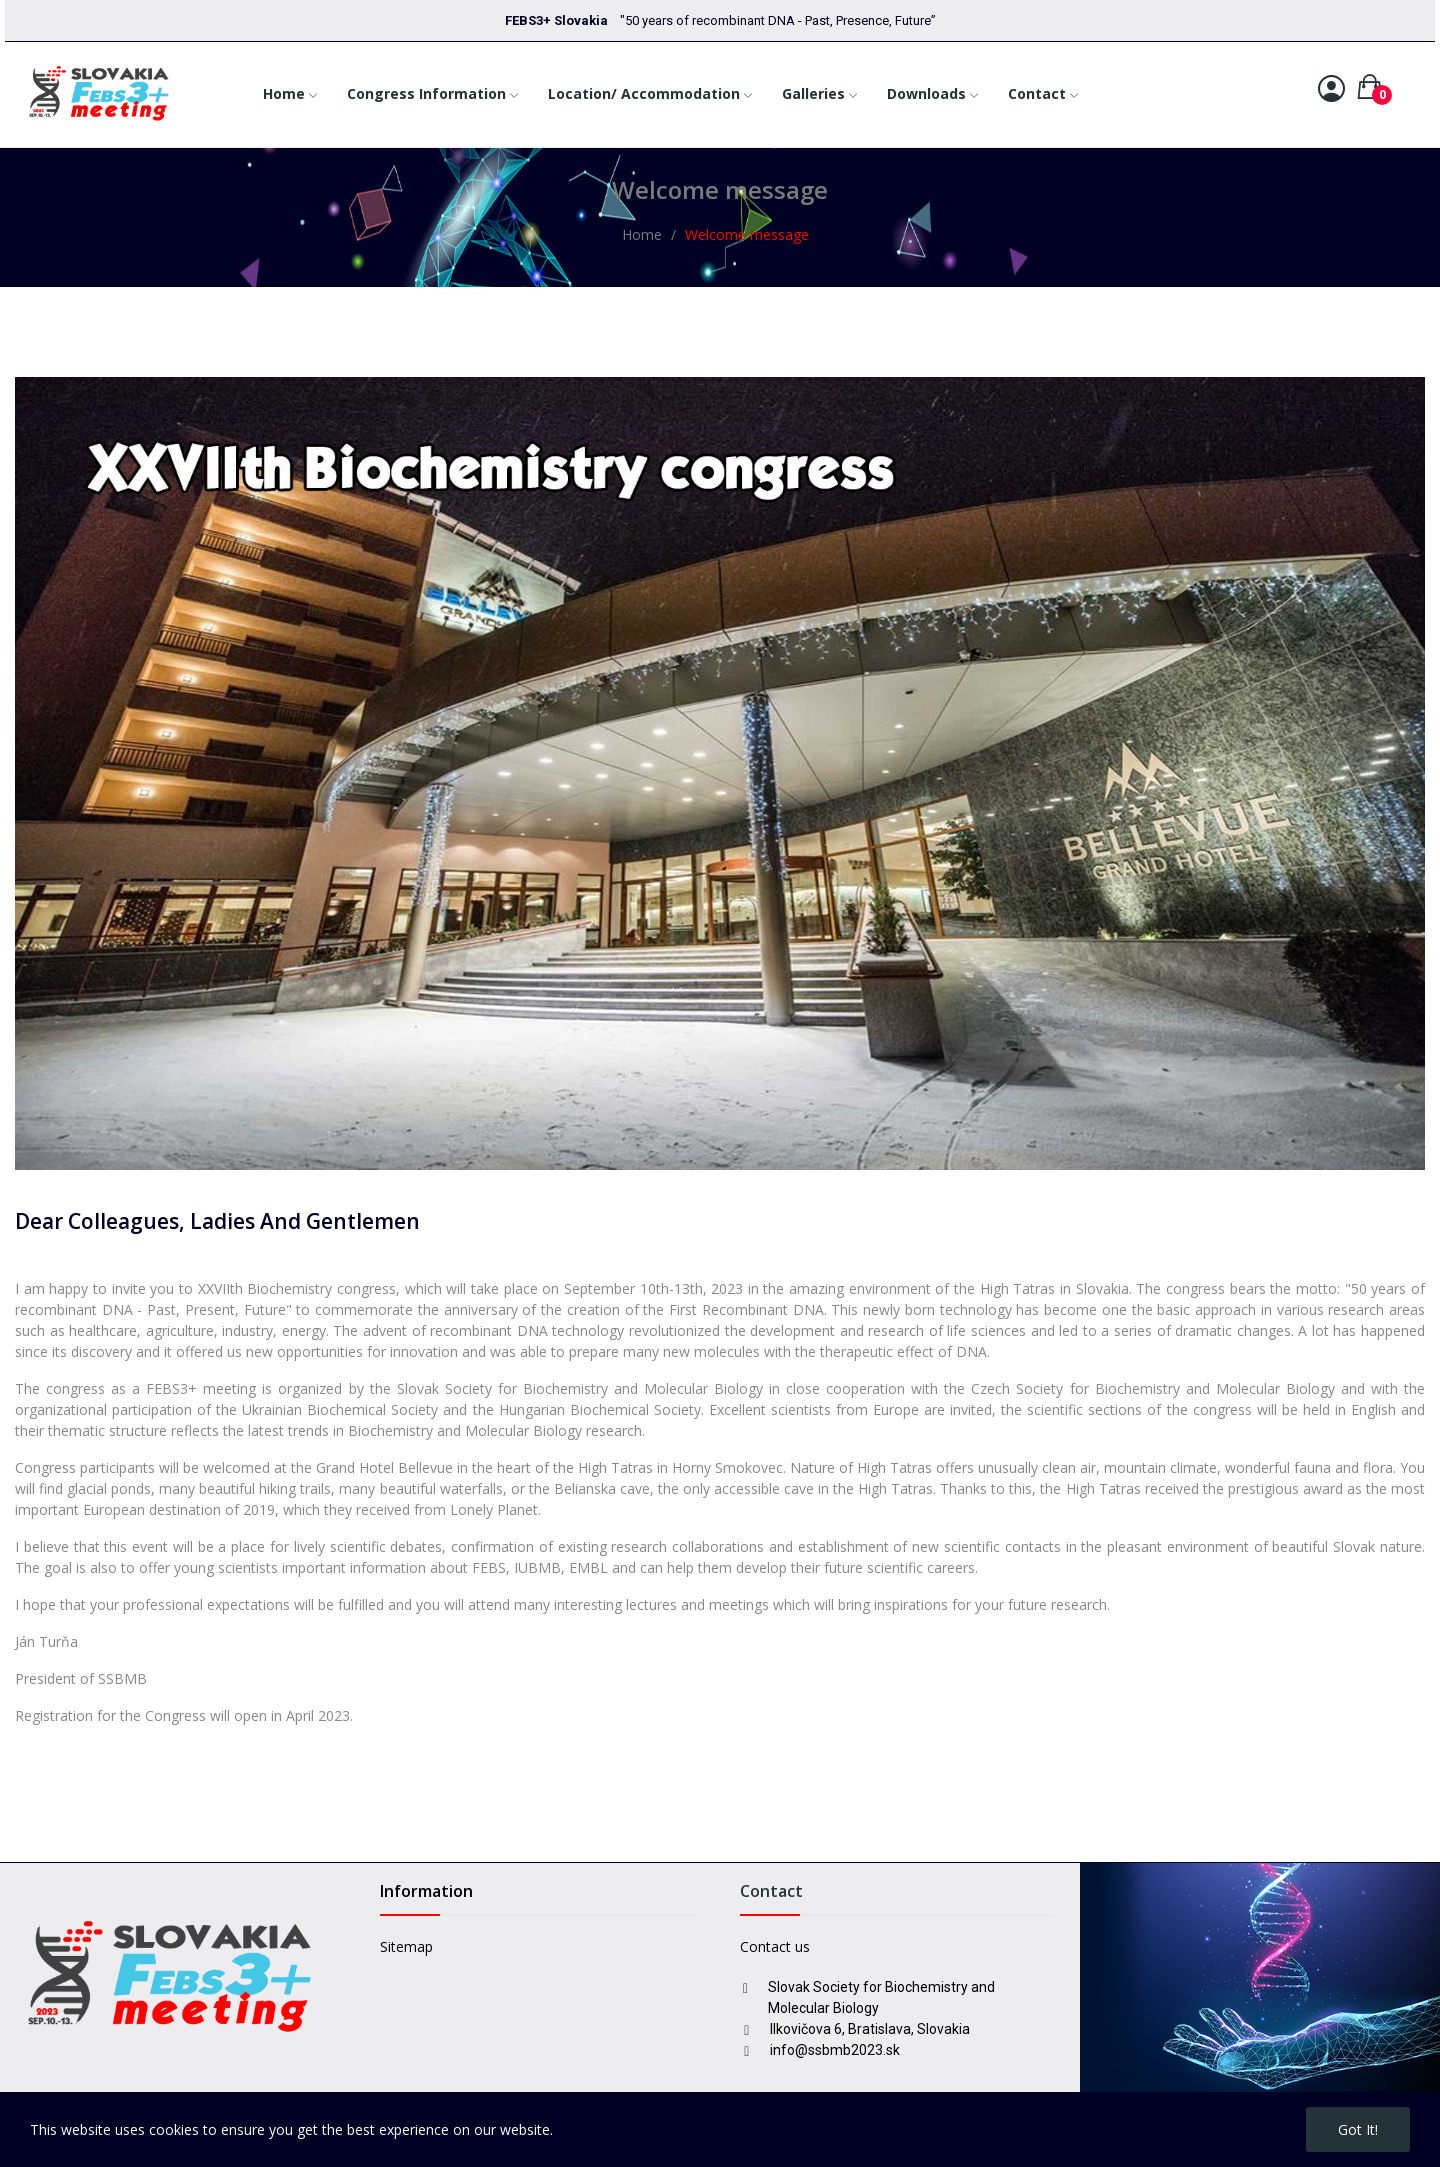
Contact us (775, 1946)
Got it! (1358, 2129)
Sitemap (406, 1946)
